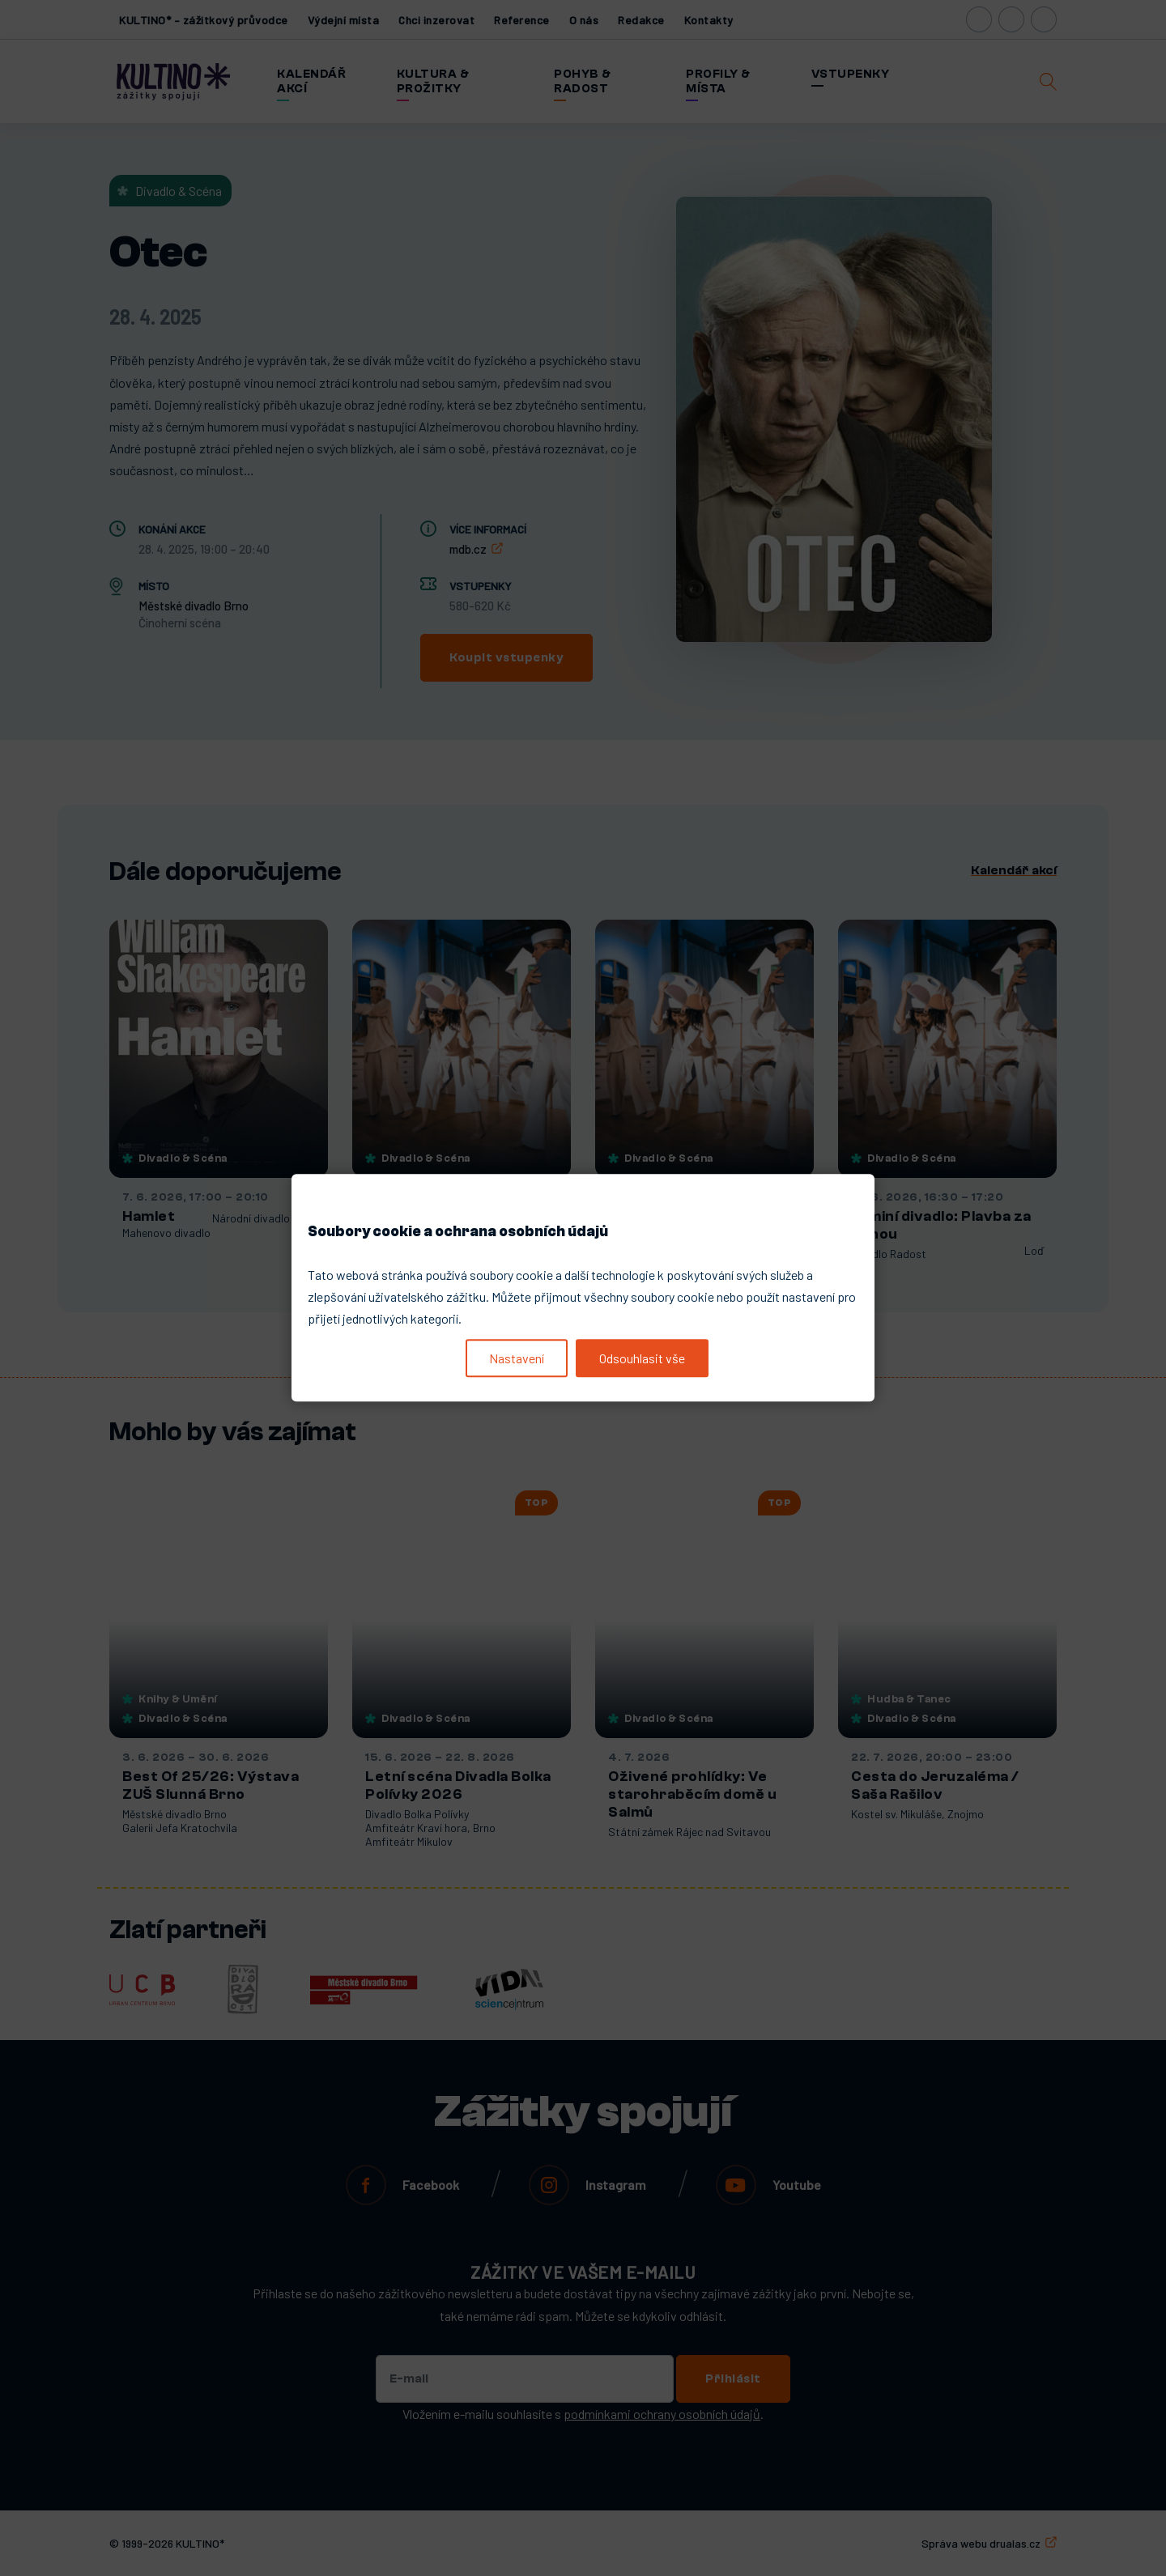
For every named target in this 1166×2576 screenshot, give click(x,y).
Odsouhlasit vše (642, 1358)
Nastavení (516, 1358)
